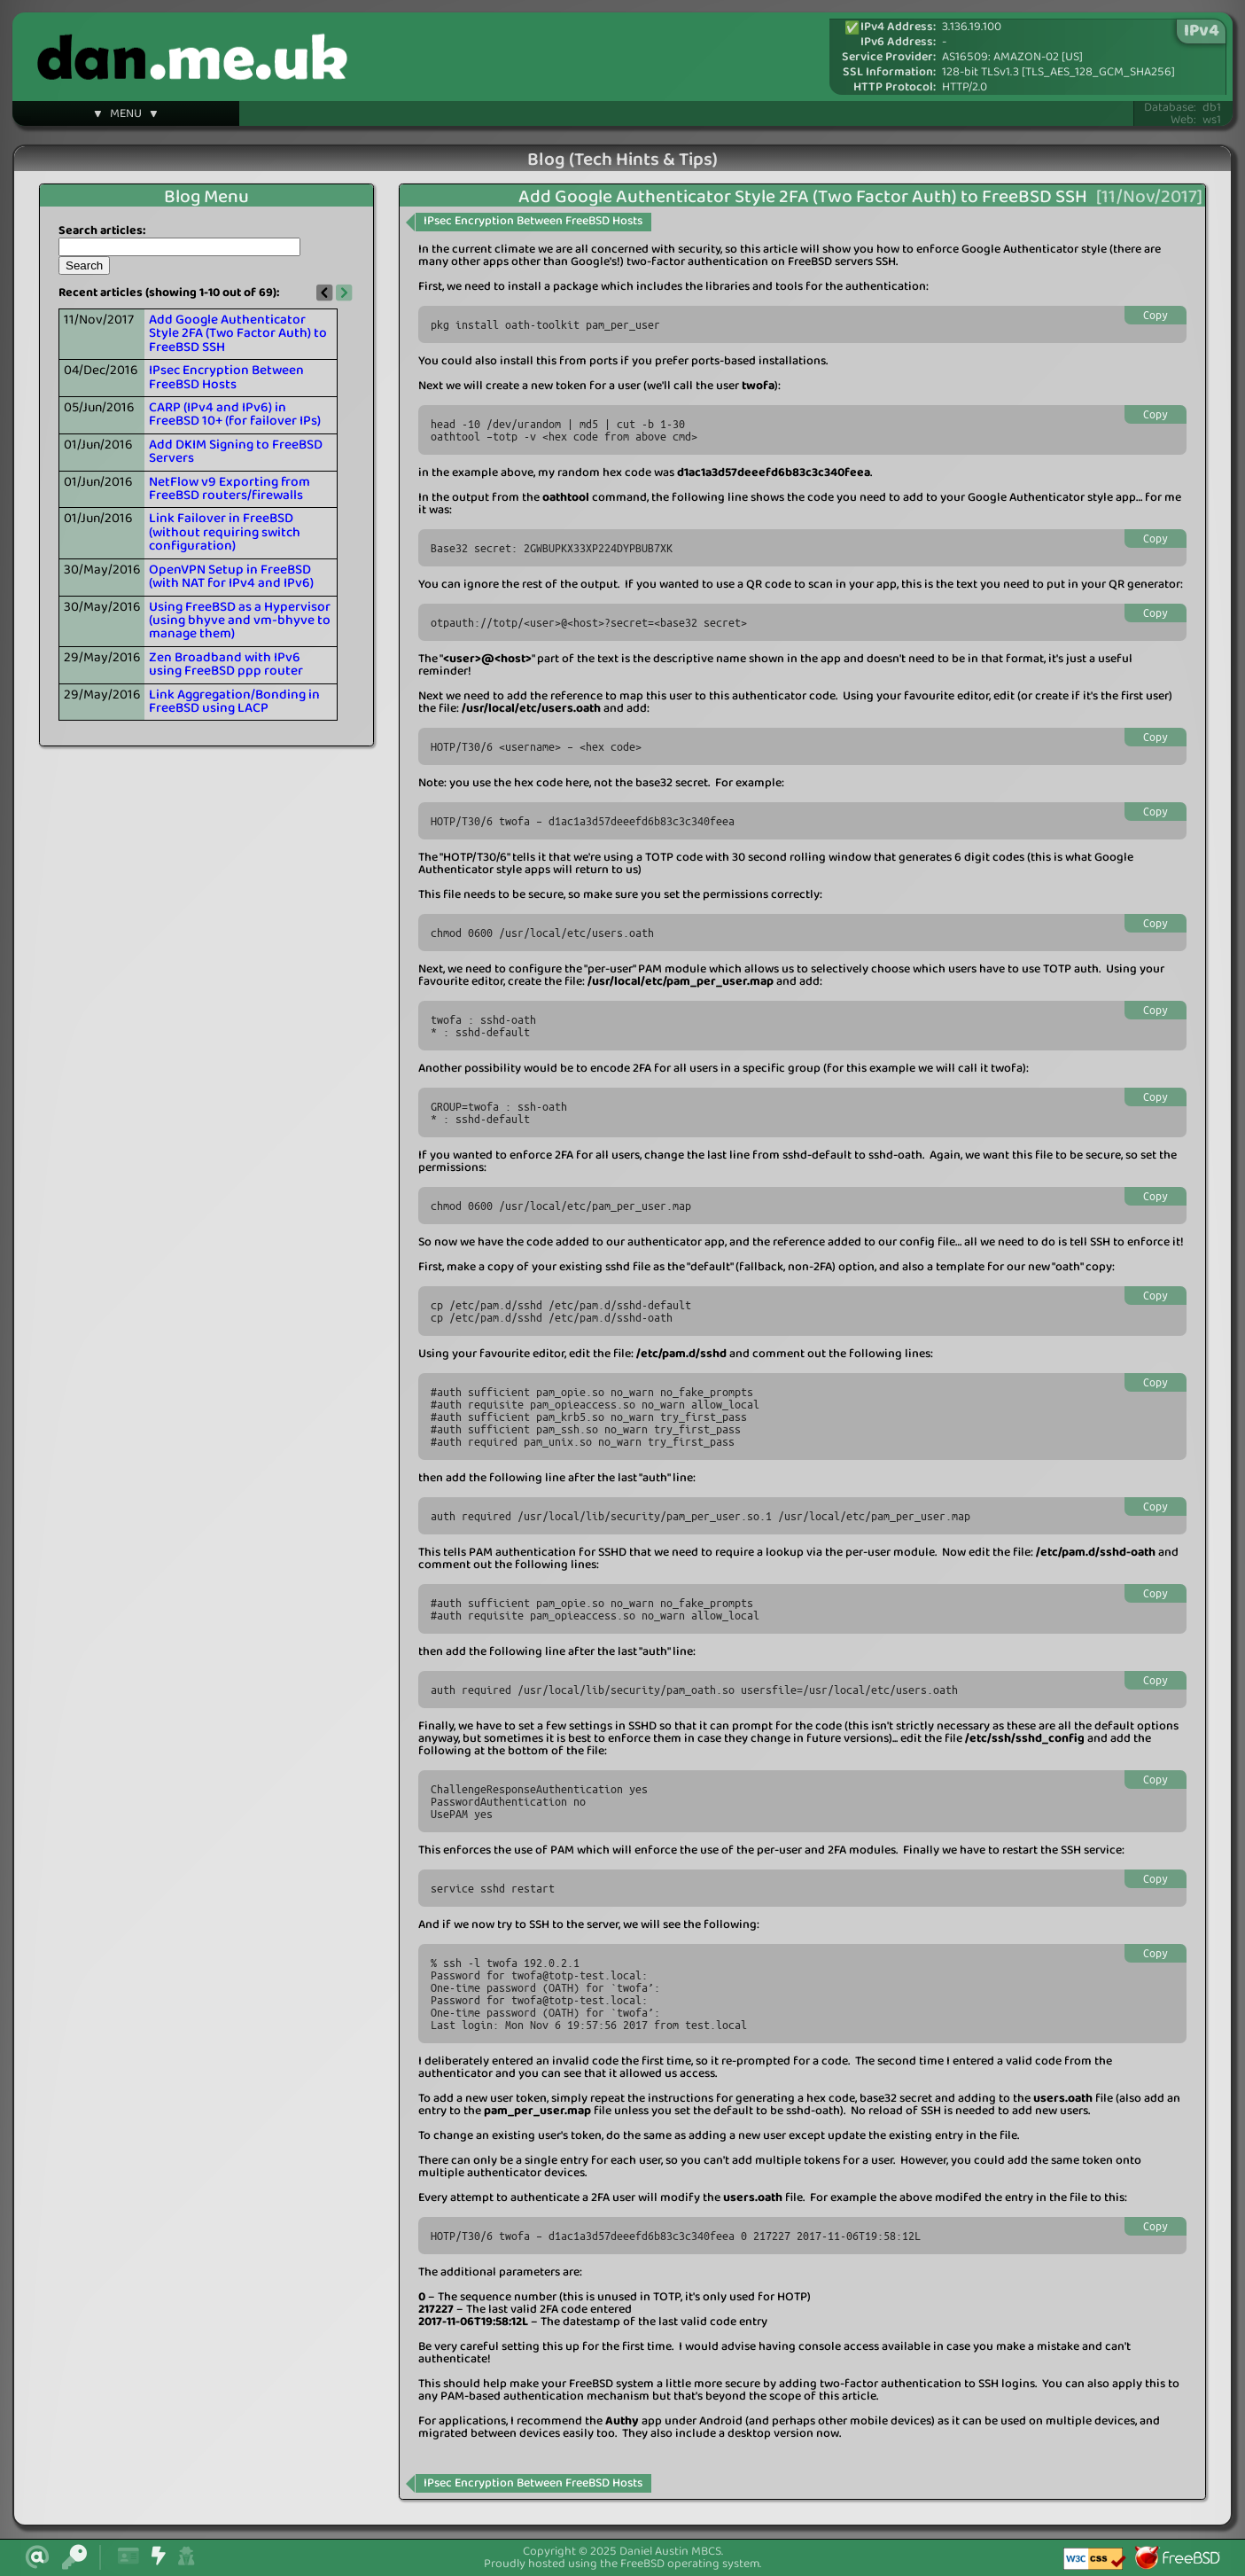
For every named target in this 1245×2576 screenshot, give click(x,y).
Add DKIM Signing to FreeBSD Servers (236, 451)
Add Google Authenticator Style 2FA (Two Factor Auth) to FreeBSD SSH (238, 333)
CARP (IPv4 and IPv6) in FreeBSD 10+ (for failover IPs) (235, 414)
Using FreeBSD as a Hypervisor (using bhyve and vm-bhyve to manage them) (240, 621)
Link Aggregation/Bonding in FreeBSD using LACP (234, 701)
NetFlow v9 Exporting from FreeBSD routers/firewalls (229, 489)
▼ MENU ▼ (126, 116)
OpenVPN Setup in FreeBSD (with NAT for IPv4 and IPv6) (231, 576)
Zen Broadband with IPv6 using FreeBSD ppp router (226, 664)
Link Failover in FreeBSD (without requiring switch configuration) (224, 532)
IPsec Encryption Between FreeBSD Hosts (226, 377)
